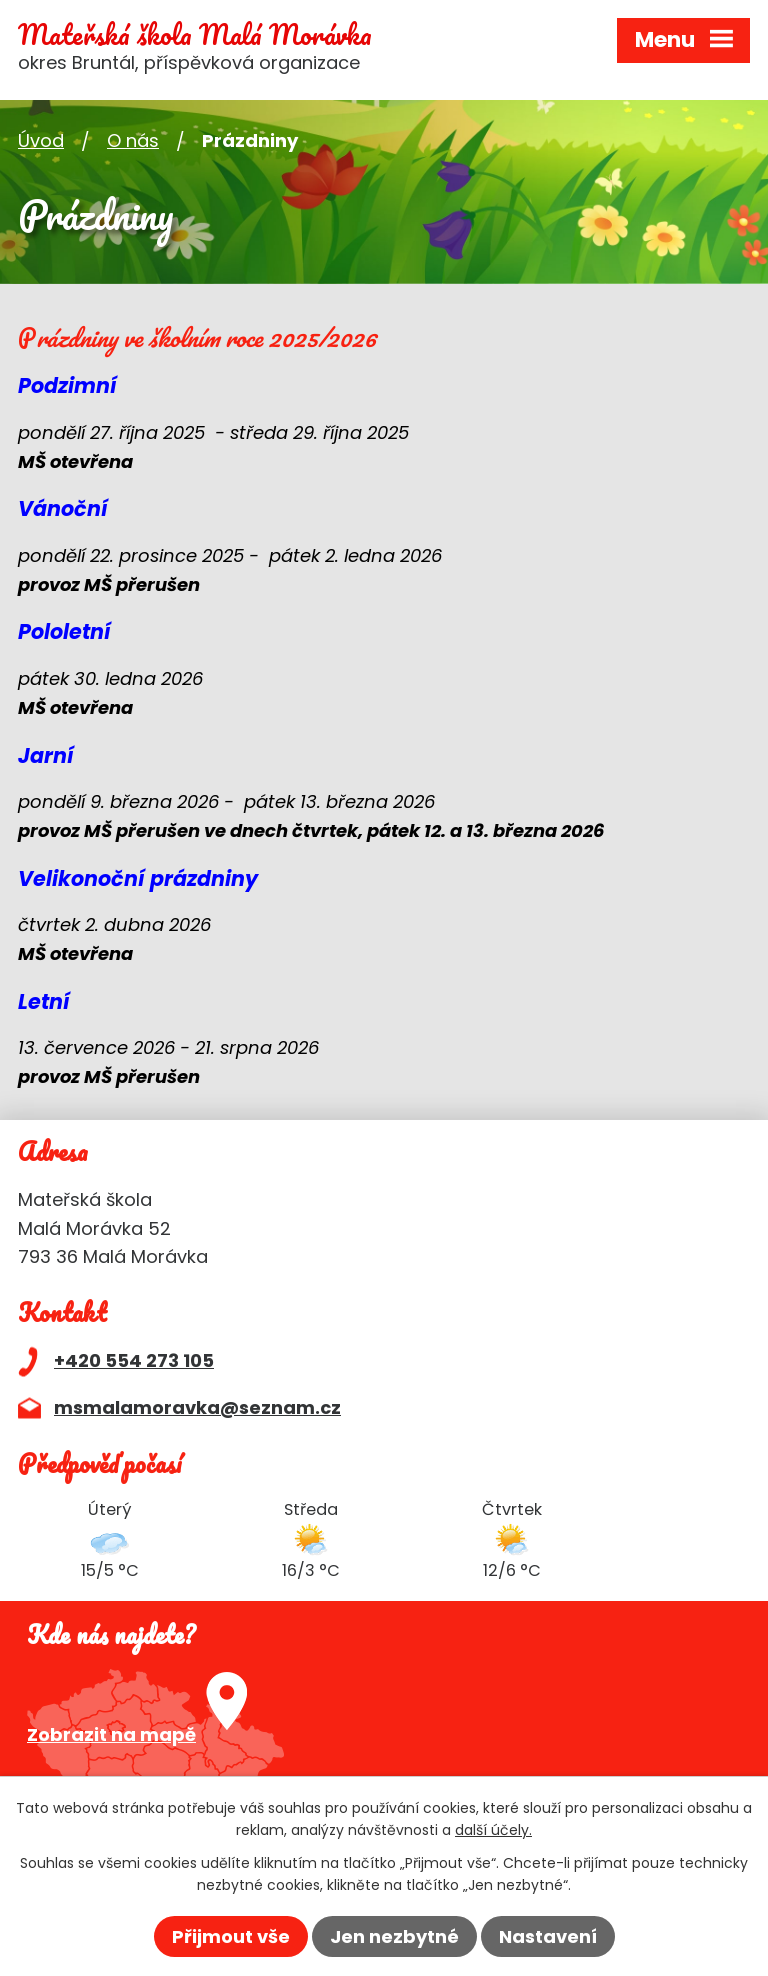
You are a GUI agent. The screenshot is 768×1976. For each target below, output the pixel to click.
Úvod (41, 140)
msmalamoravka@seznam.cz (197, 1407)
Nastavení (548, 1936)
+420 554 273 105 (134, 1360)
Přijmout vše (231, 1936)
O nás (133, 140)
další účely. (493, 1830)
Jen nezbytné (394, 1936)
